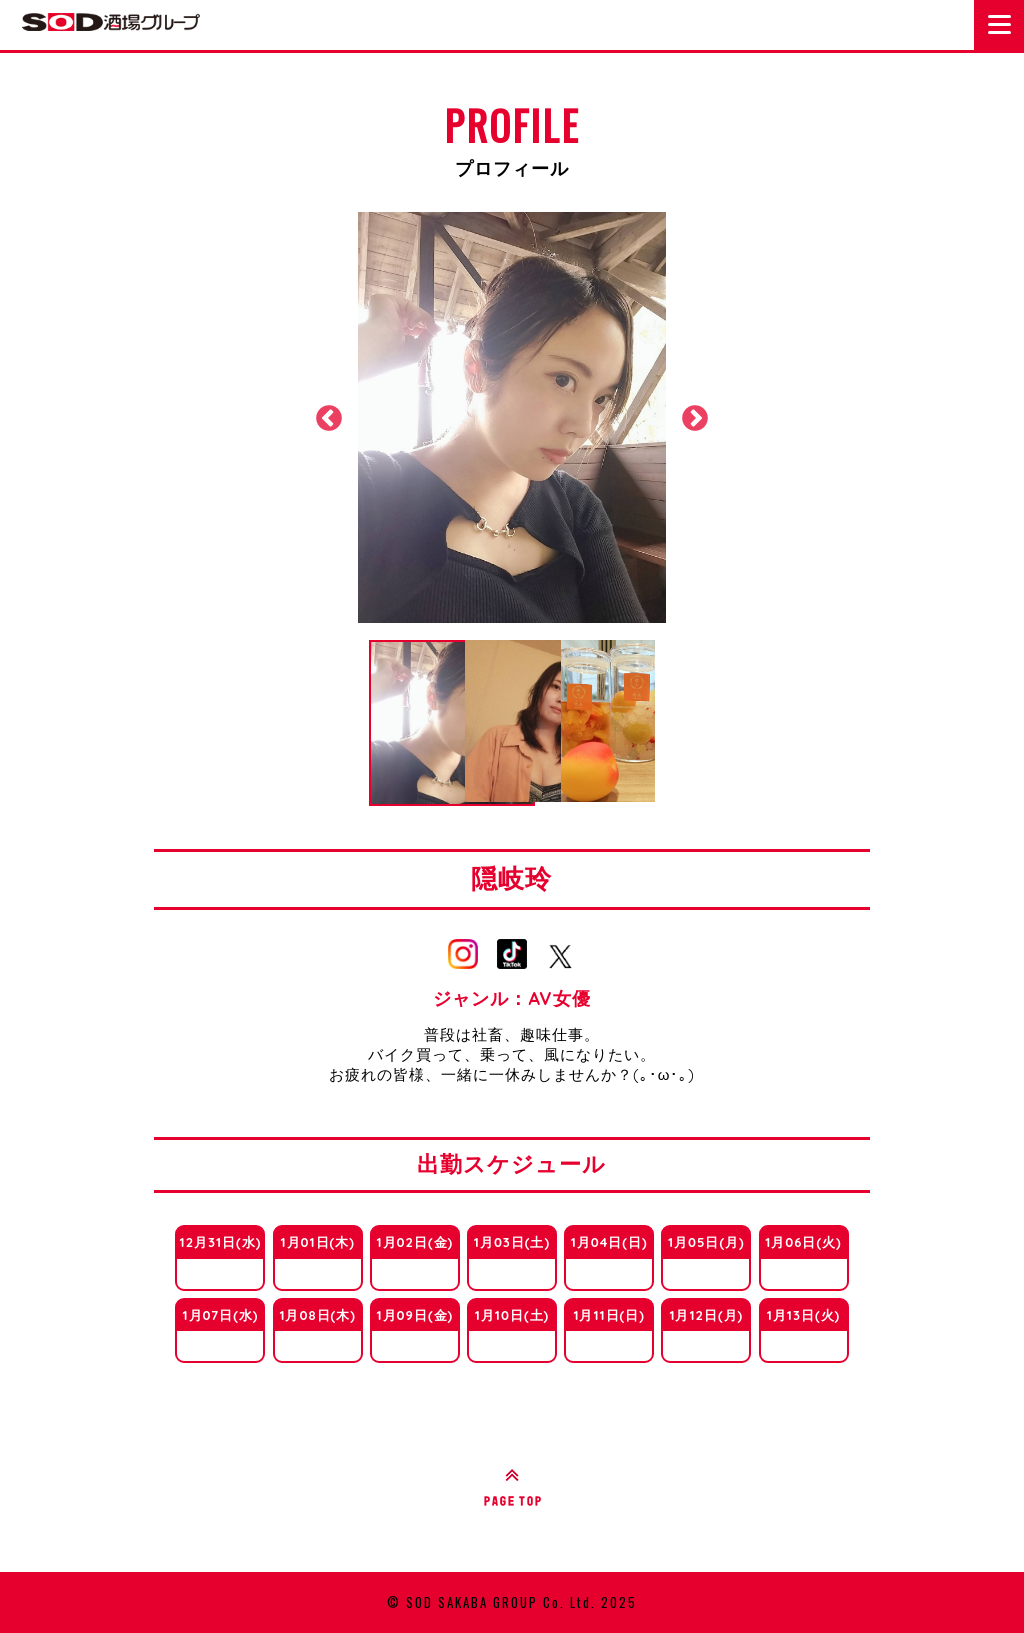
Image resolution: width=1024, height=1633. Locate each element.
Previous (329, 419)
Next (695, 419)
